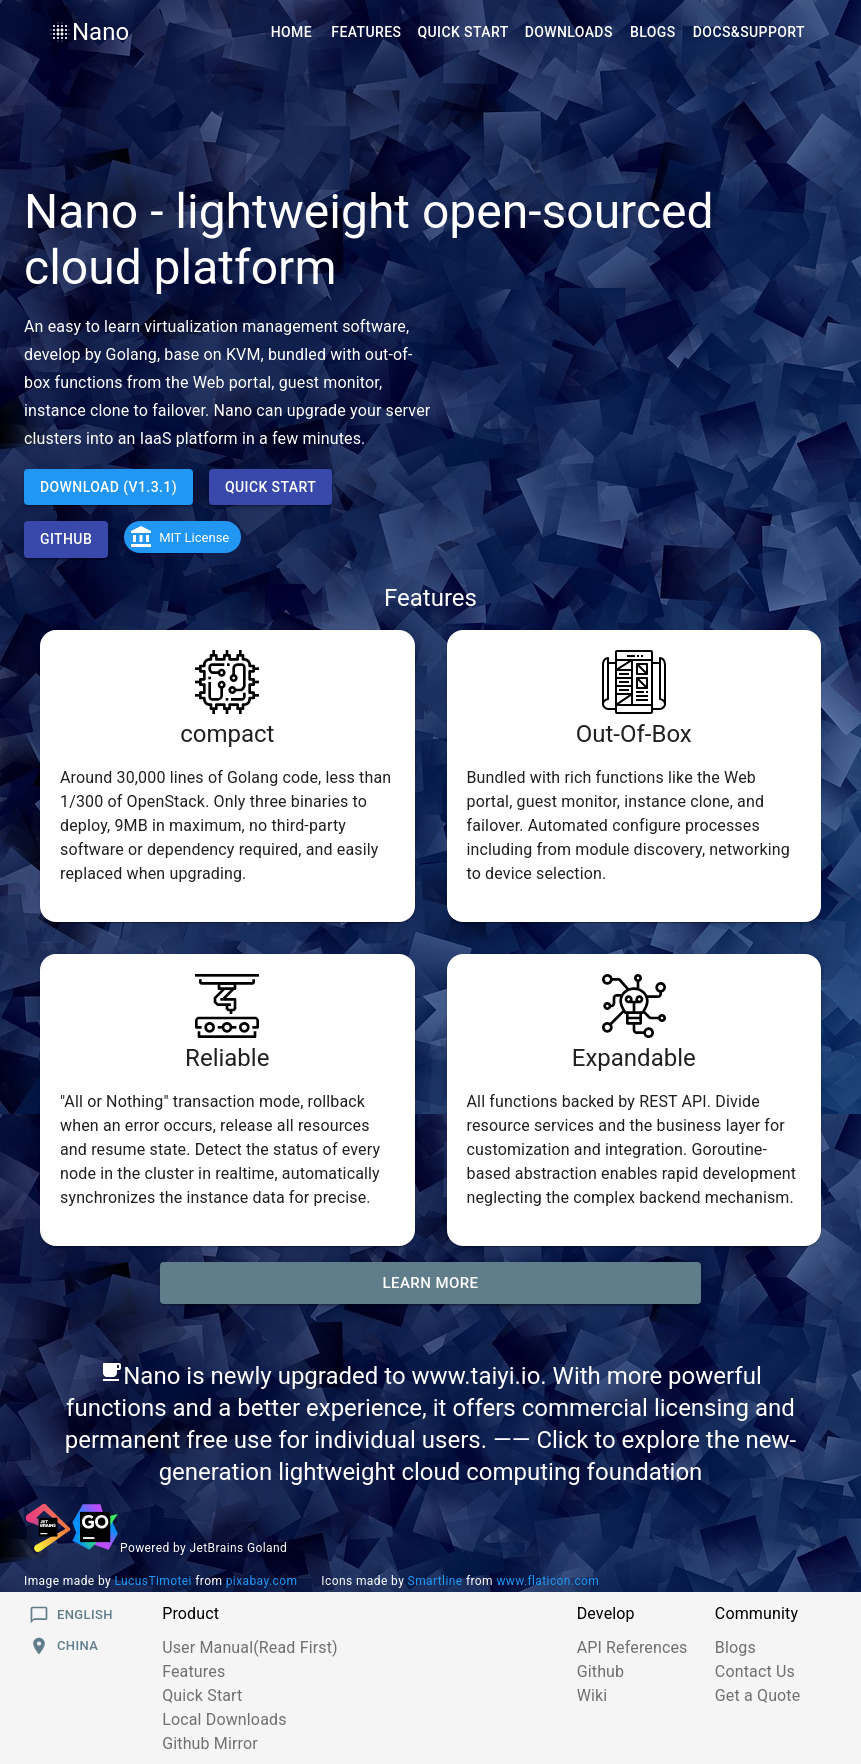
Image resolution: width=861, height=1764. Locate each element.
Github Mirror (210, 1743)
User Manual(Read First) (250, 1647)
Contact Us (755, 1671)
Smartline (435, 1581)
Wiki (592, 1695)
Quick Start (202, 1695)
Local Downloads (224, 1719)
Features (193, 1671)
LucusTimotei (153, 1581)
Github (601, 1671)
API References (632, 1647)
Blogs (735, 1647)
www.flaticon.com (547, 1581)
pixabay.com (262, 1581)
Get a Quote (758, 1695)
